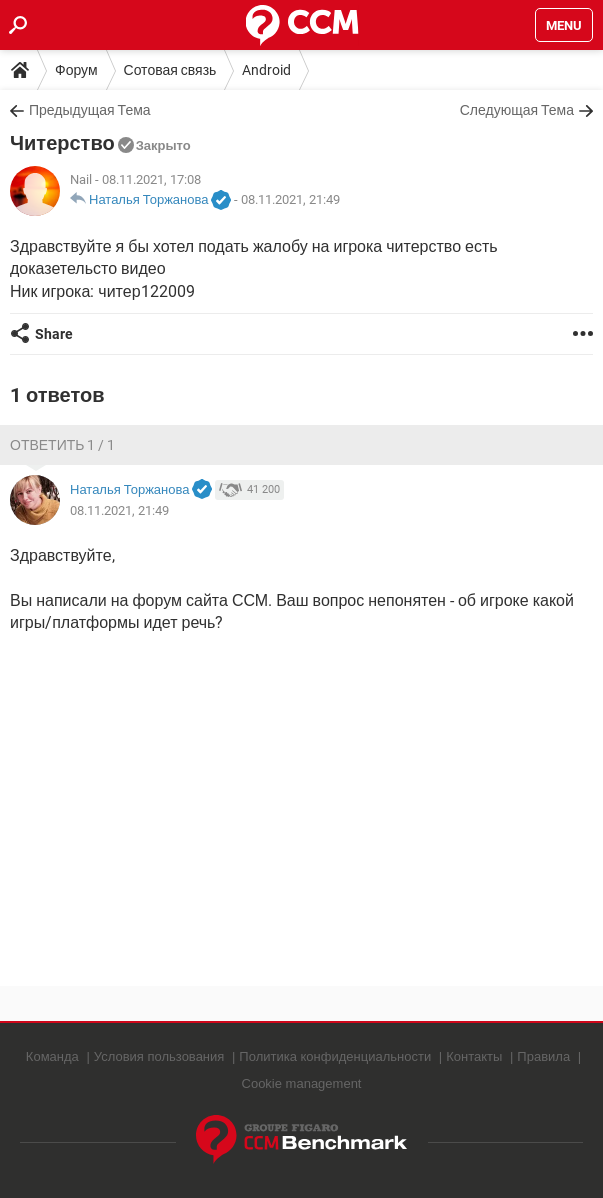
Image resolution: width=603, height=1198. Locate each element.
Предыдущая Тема (90, 110)
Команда (52, 1056)
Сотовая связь (170, 70)
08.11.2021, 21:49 (290, 199)
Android (266, 70)
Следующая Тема (517, 110)
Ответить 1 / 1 (62, 445)
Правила (543, 1056)
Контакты (474, 1056)
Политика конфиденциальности (335, 1056)
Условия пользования (159, 1056)
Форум (76, 70)
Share (54, 334)
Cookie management (302, 1083)
